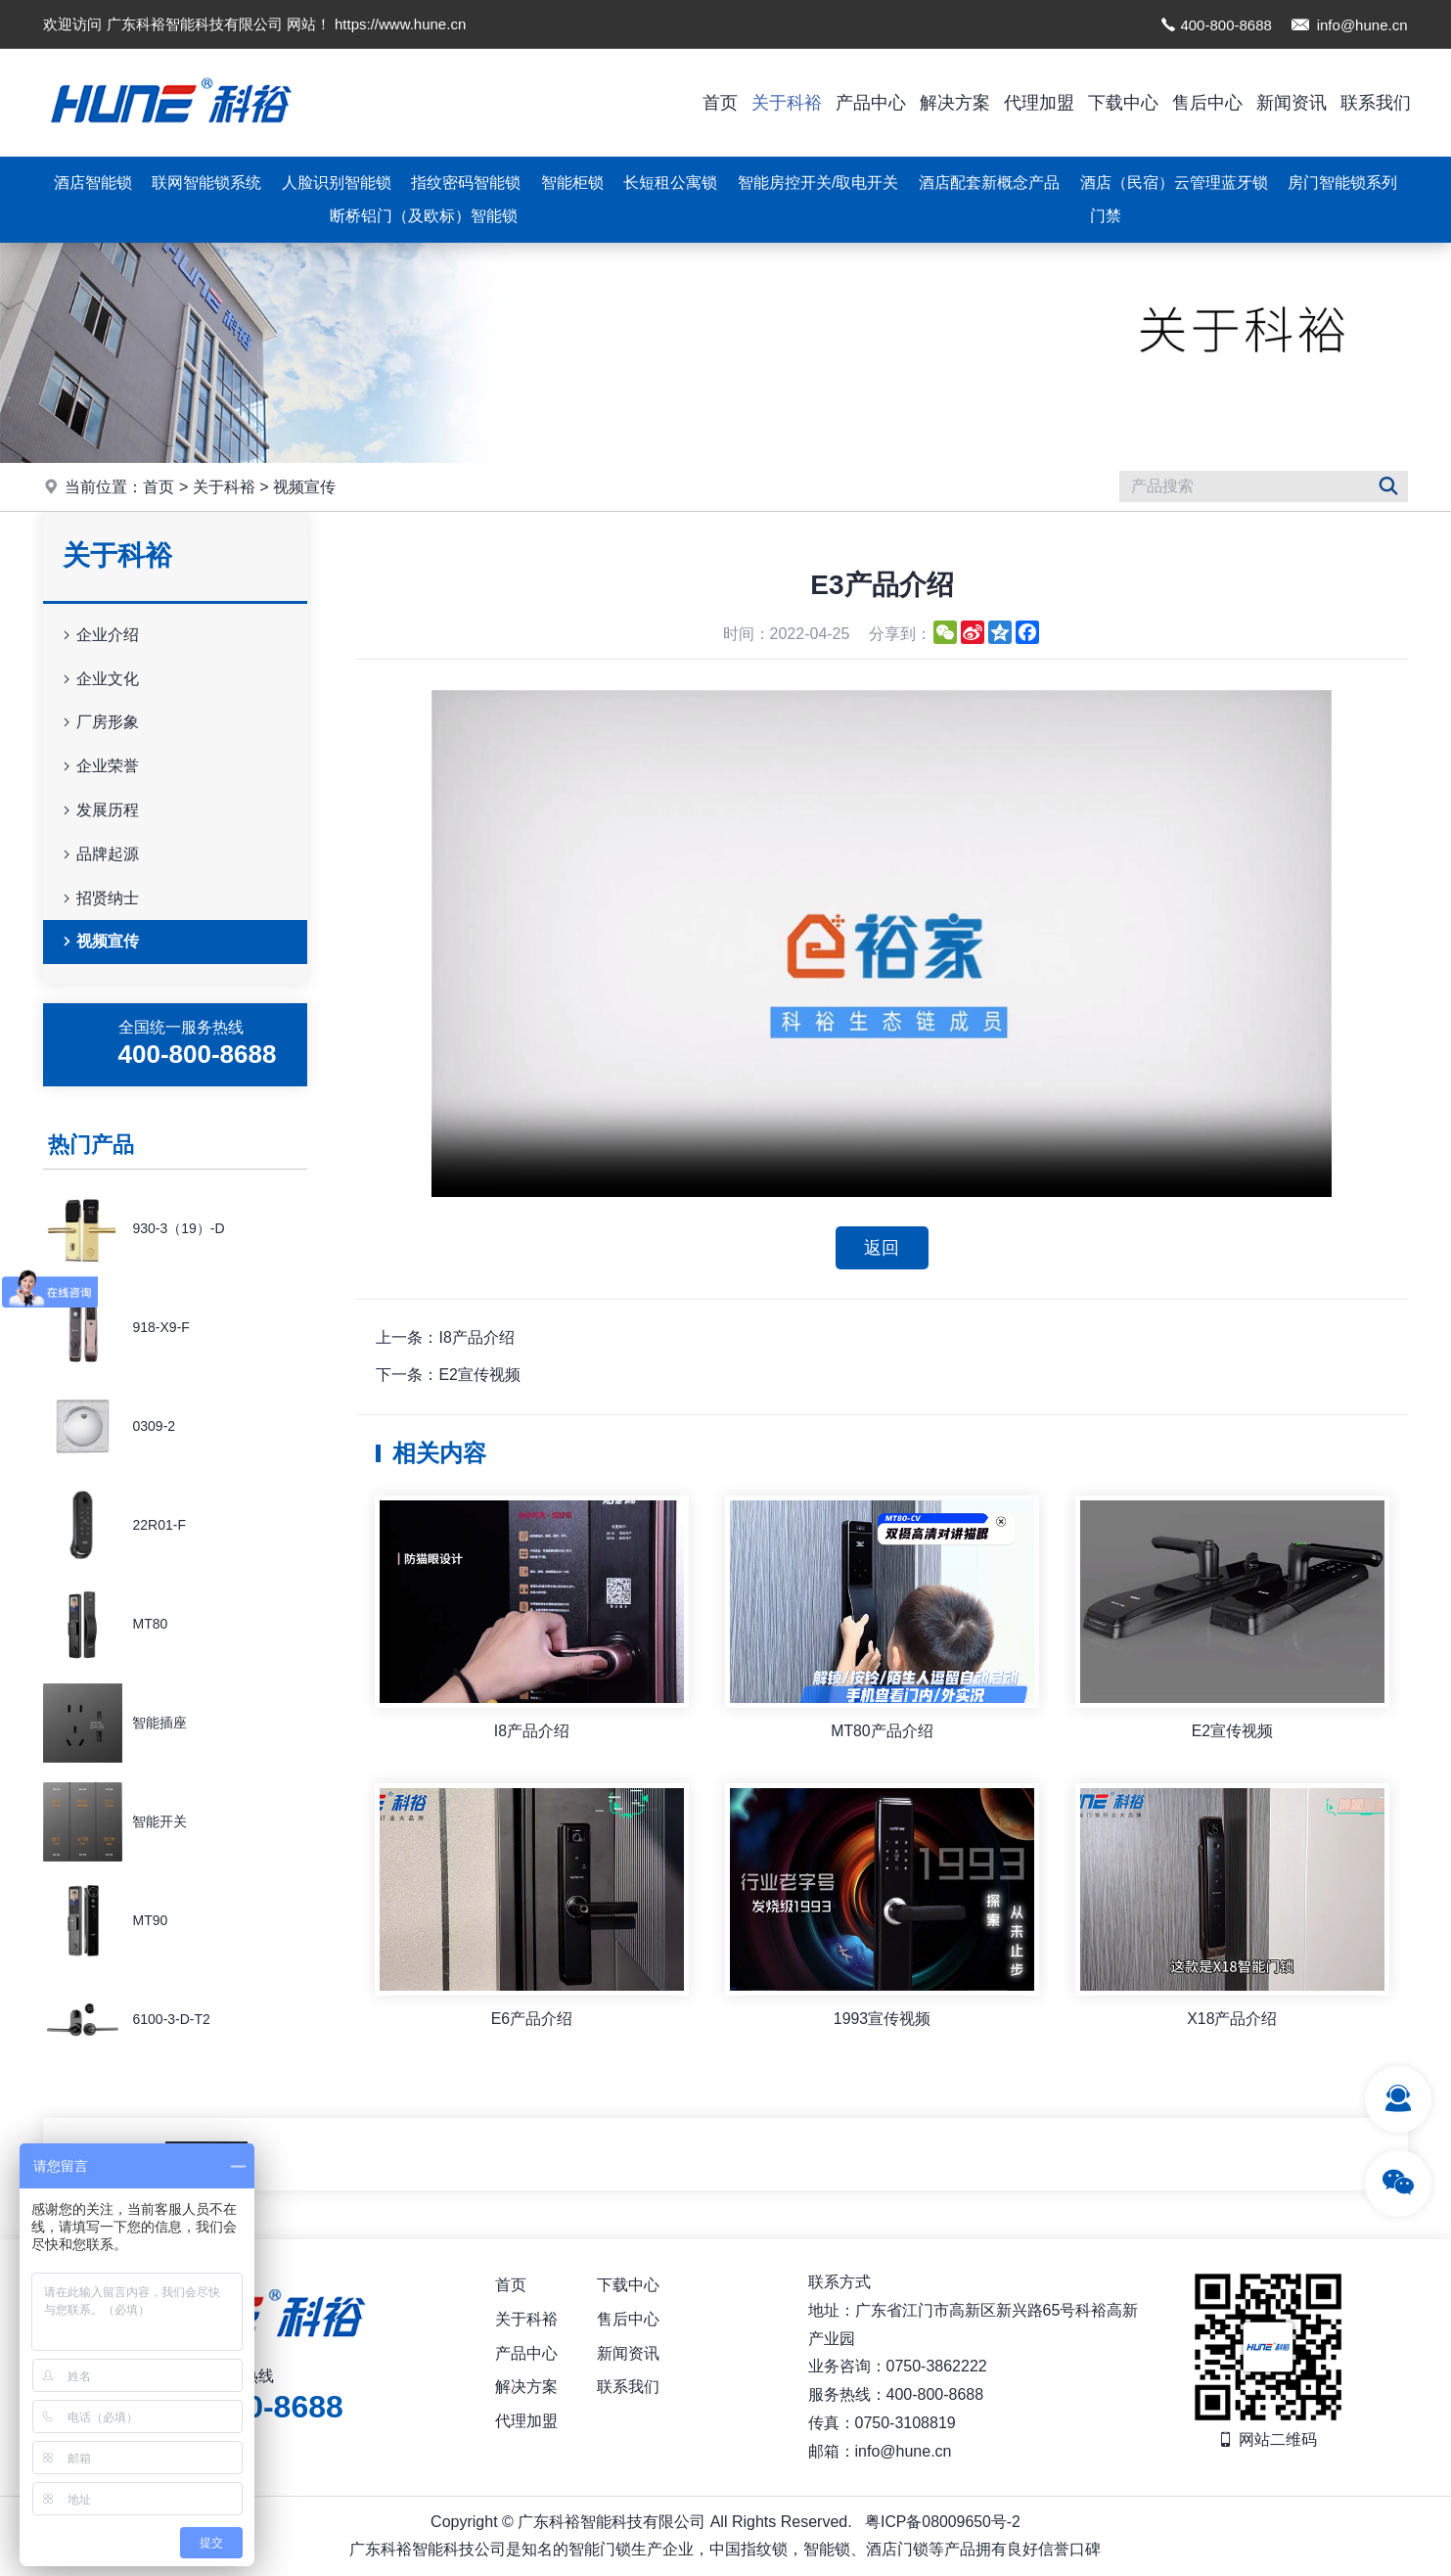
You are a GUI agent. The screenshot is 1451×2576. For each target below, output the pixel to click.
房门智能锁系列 (1342, 182)
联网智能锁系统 (206, 182)
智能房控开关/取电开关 (818, 182)
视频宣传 (304, 487)
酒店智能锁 (93, 182)
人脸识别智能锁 (336, 182)
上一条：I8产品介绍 (445, 1337)
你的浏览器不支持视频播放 (881, 943)
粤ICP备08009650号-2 (942, 2521)
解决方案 (955, 103)
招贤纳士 (99, 899)
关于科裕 (786, 103)
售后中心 (1207, 103)
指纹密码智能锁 (466, 182)
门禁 (1105, 215)
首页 (720, 103)
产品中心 (871, 103)
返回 (881, 1248)
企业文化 (99, 680)
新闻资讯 (1291, 103)
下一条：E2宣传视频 (448, 1375)
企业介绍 (99, 635)
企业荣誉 (99, 767)
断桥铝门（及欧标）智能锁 (424, 215)
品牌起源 (99, 855)
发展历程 (99, 811)
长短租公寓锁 (670, 182)
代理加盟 (1039, 103)
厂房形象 (99, 723)
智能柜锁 (572, 182)
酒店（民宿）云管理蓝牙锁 (1174, 182)
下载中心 (1123, 103)
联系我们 (1375, 103)
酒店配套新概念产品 (989, 182)
